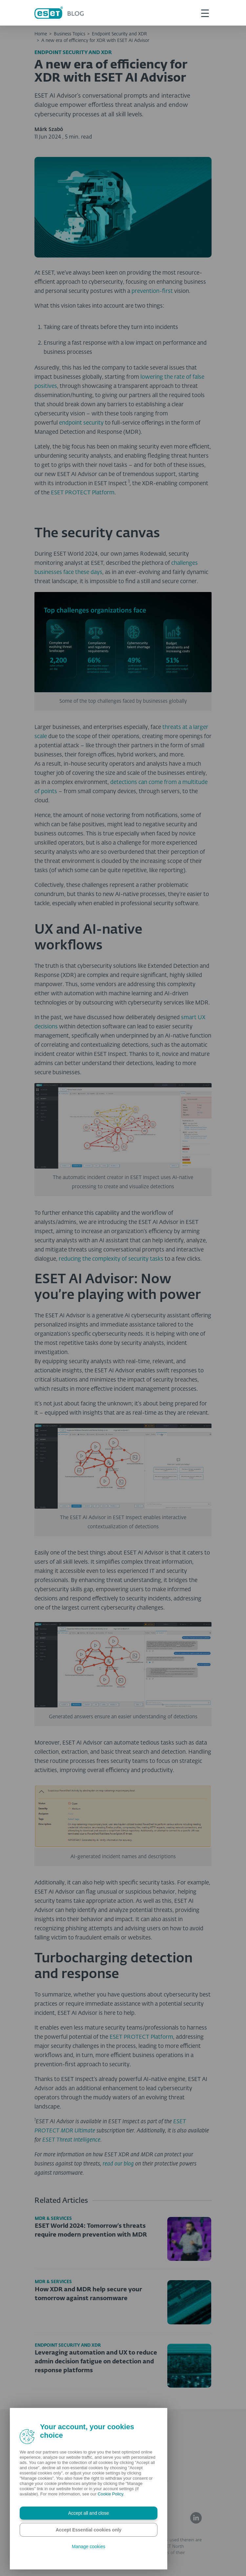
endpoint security (81, 423)
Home (40, 34)
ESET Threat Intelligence (71, 2140)
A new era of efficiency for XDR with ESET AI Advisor (95, 40)
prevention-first (152, 291)
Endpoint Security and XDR (119, 34)
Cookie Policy (110, 2493)
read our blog (118, 2164)
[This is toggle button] (205, 13)
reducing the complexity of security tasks (111, 1259)
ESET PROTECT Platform (82, 493)
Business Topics (69, 34)
